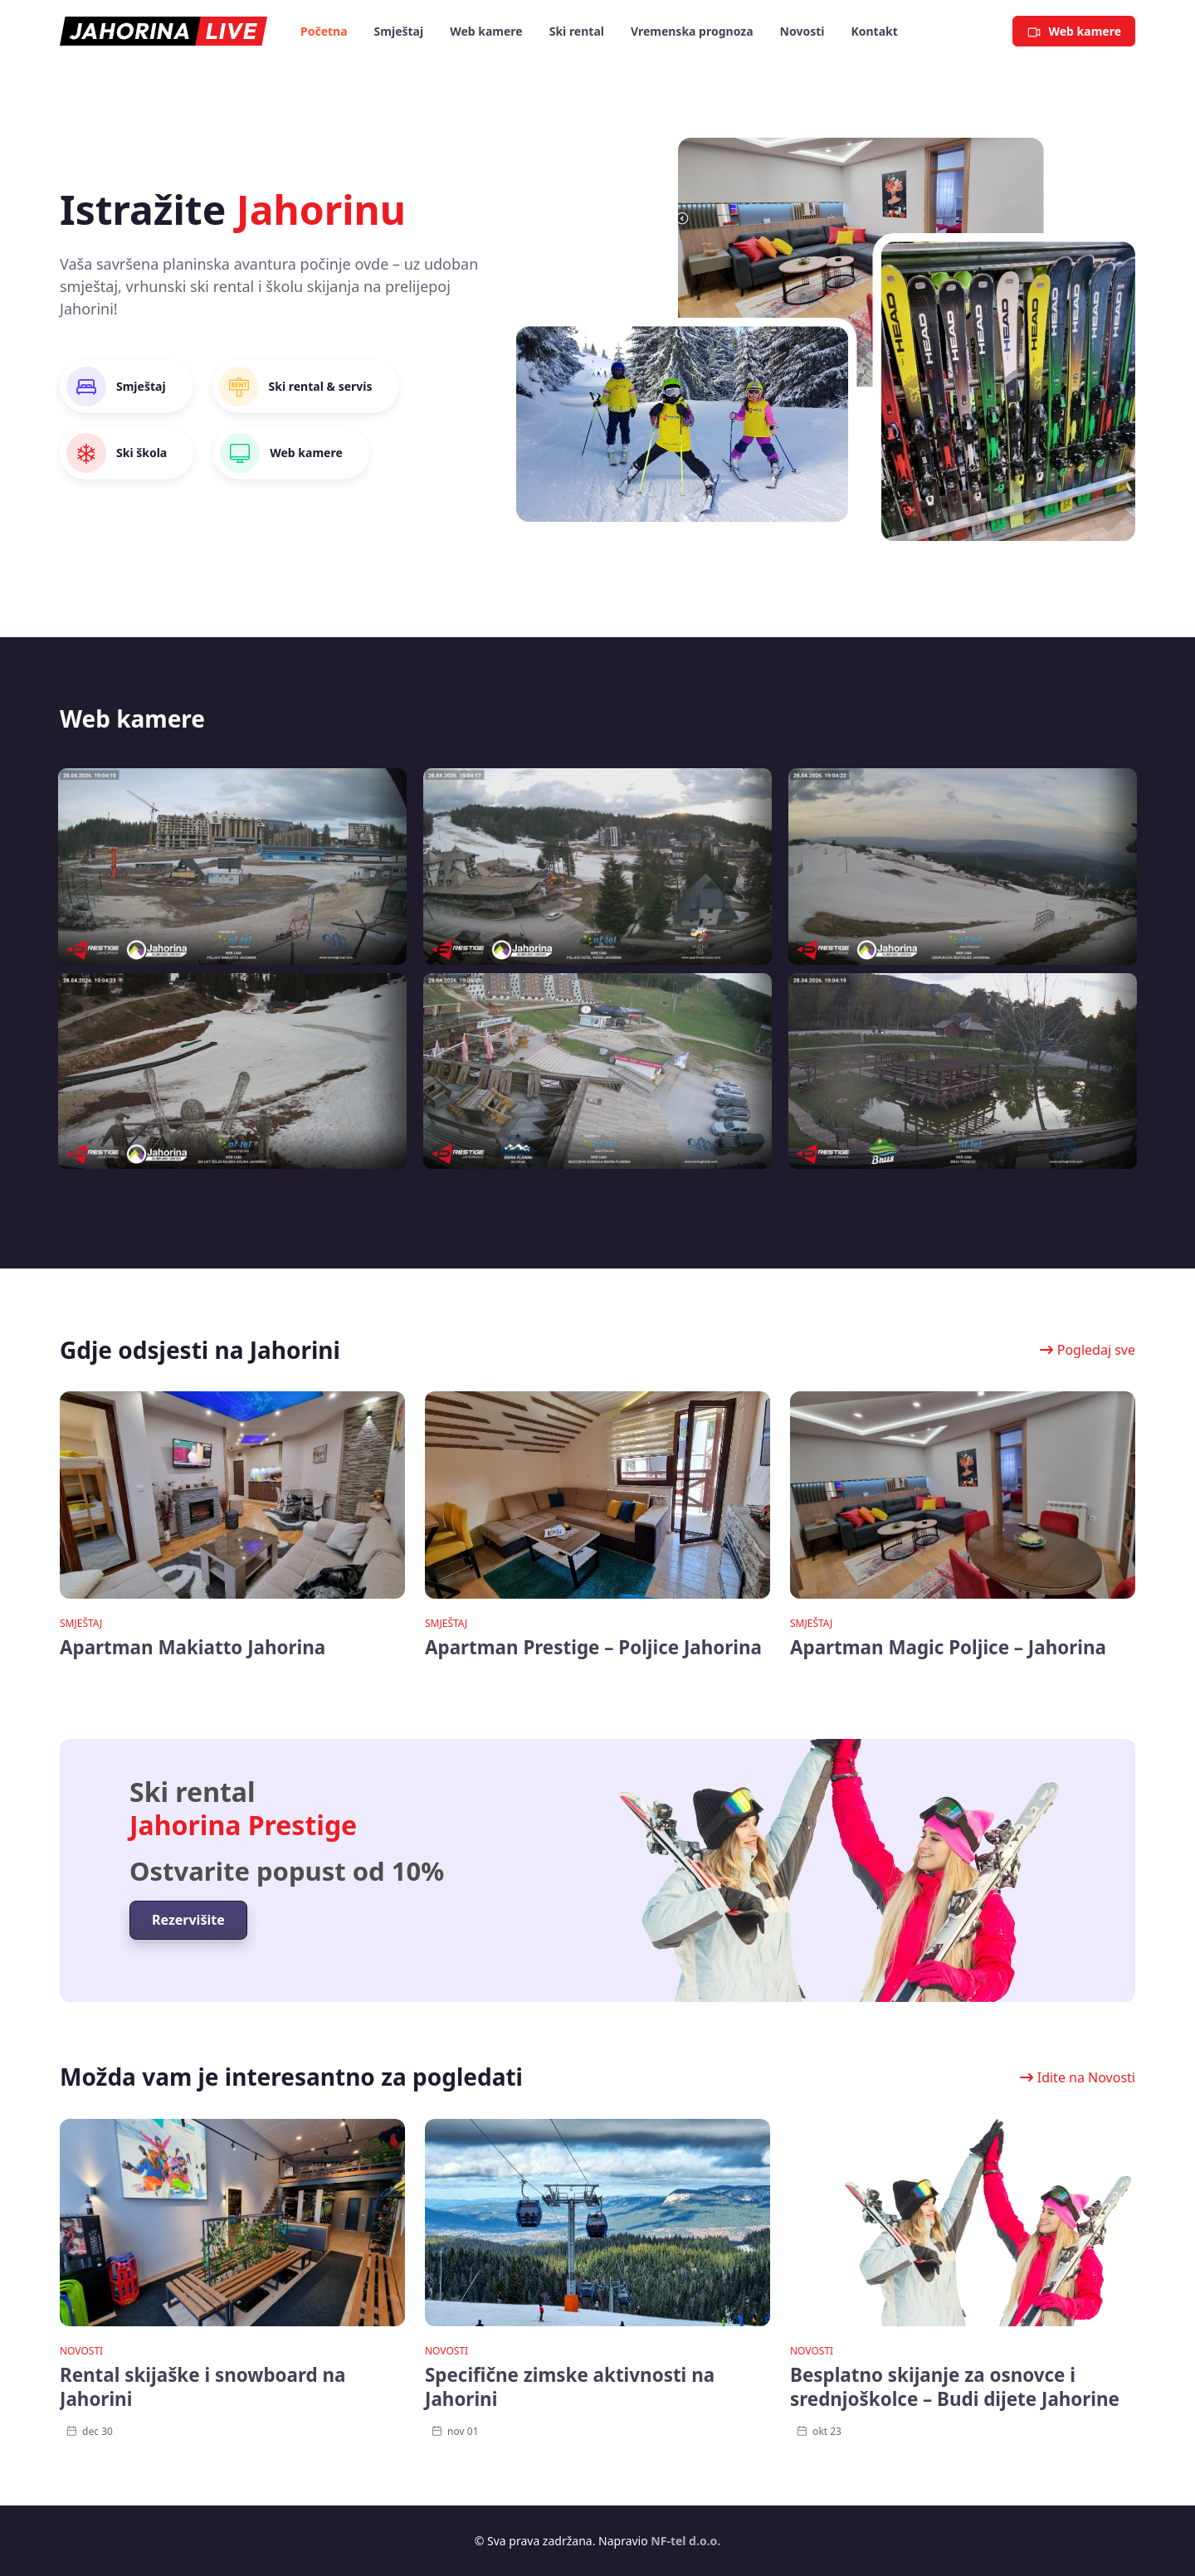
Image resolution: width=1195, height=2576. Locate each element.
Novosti (81, 2351)
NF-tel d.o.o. (685, 2541)
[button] (1084, 1350)
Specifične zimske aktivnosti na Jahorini (570, 2387)
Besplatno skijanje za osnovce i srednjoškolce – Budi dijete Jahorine (954, 2387)
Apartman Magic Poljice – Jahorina (948, 1647)
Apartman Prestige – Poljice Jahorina (593, 1647)
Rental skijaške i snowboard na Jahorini (203, 2387)
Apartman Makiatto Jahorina (192, 1647)
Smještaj (81, 1623)
